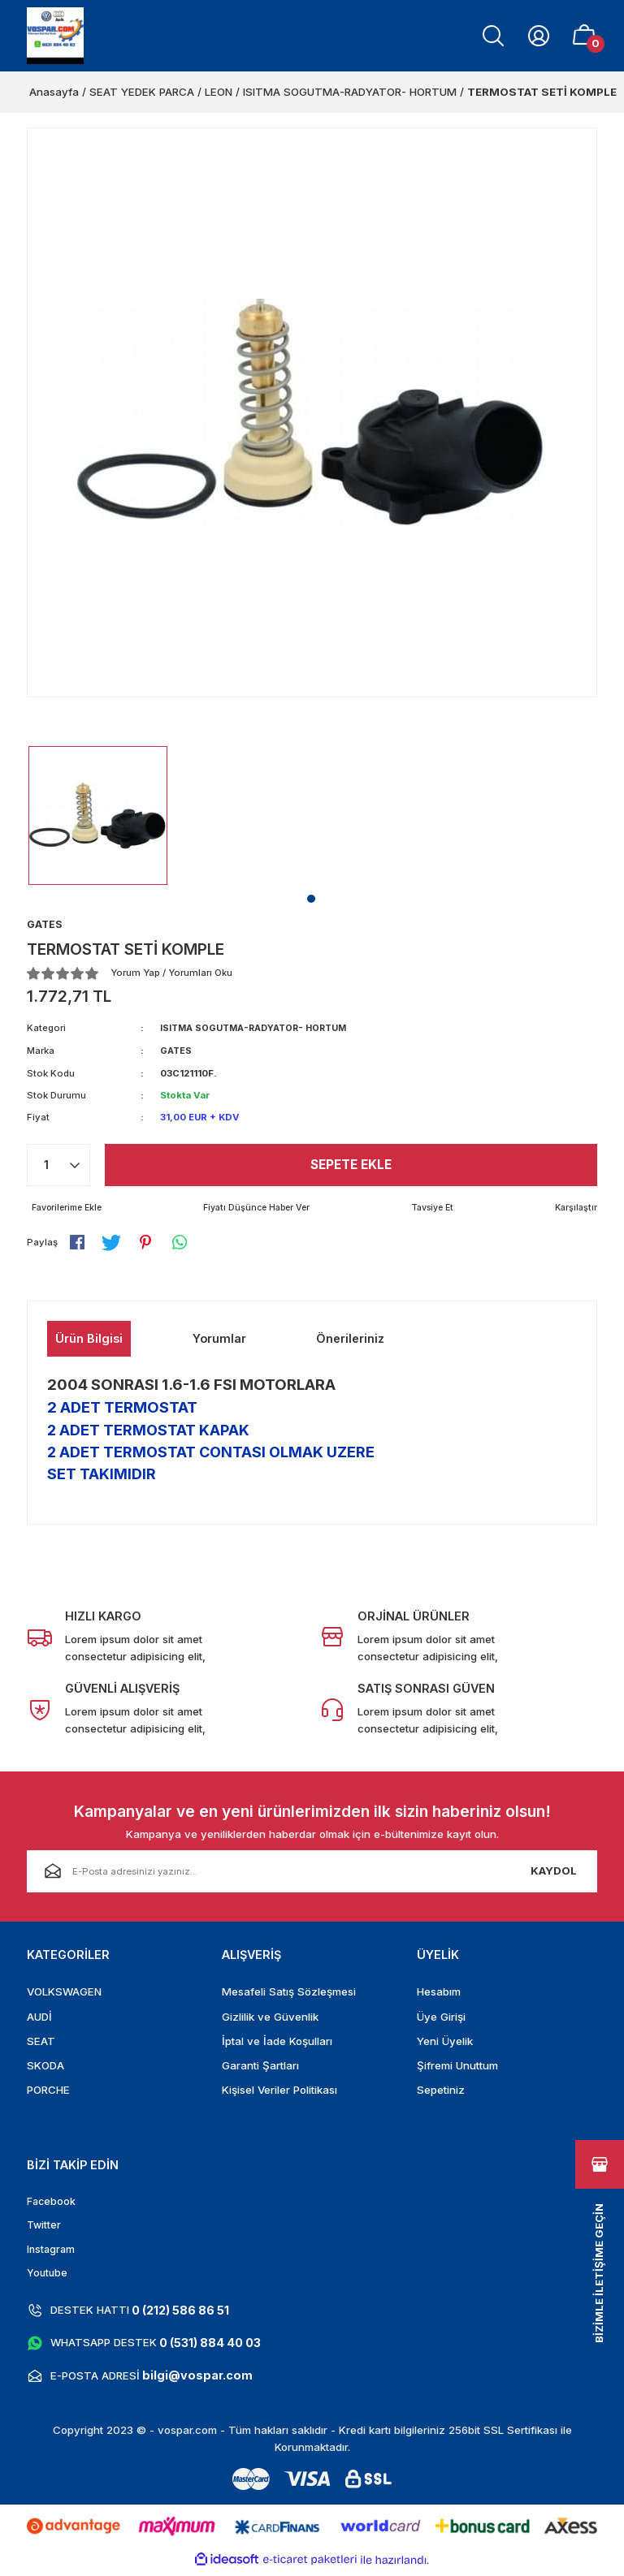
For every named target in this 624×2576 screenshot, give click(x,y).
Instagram (52, 2252)
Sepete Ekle (351, 1165)
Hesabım (439, 1993)
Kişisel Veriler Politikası (279, 2091)
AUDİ (39, 2017)
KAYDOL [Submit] (554, 1872)
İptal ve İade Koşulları (277, 2041)
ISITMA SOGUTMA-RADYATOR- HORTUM (258, 1028)
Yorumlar (219, 1340)
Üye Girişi (441, 2017)
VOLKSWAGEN (64, 1993)
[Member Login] (539, 36)
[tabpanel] (98, 815)
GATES (176, 1051)
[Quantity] (58, 1165)
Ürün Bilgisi (89, 1340)
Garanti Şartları (260, 2066)
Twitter (45, 2227)
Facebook (52, 2202)
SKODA (45, 2066)
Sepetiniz (441, 2091)
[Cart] (584, 36)
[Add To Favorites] (68, 1208)
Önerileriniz (350, 1340)
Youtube (48, 2276)
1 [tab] (311, 899)
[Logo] (55, 35)
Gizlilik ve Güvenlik (270, 2017)
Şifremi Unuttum (457, 2066)
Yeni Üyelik (445, 2041)
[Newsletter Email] (312, 1872)
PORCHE (48, 2091)
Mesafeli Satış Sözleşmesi (289, 1993)
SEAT (41, 2041)
